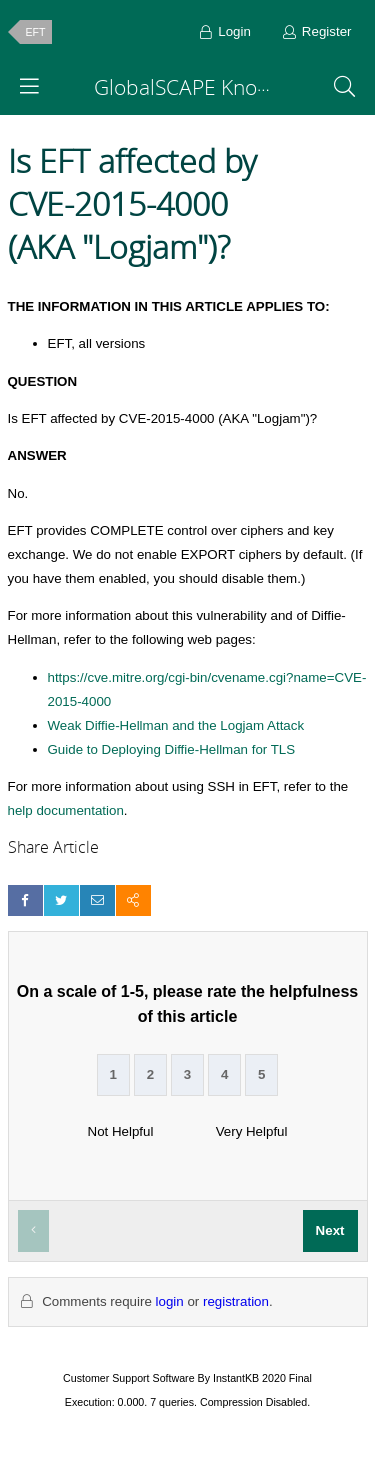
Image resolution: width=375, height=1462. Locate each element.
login (170, 1301)
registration (236, 1301)
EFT (36, 32)
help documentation (66, 810)
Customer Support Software (129, 1378)
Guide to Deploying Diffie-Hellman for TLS (172, 749)
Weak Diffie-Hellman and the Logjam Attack (176, 725)
